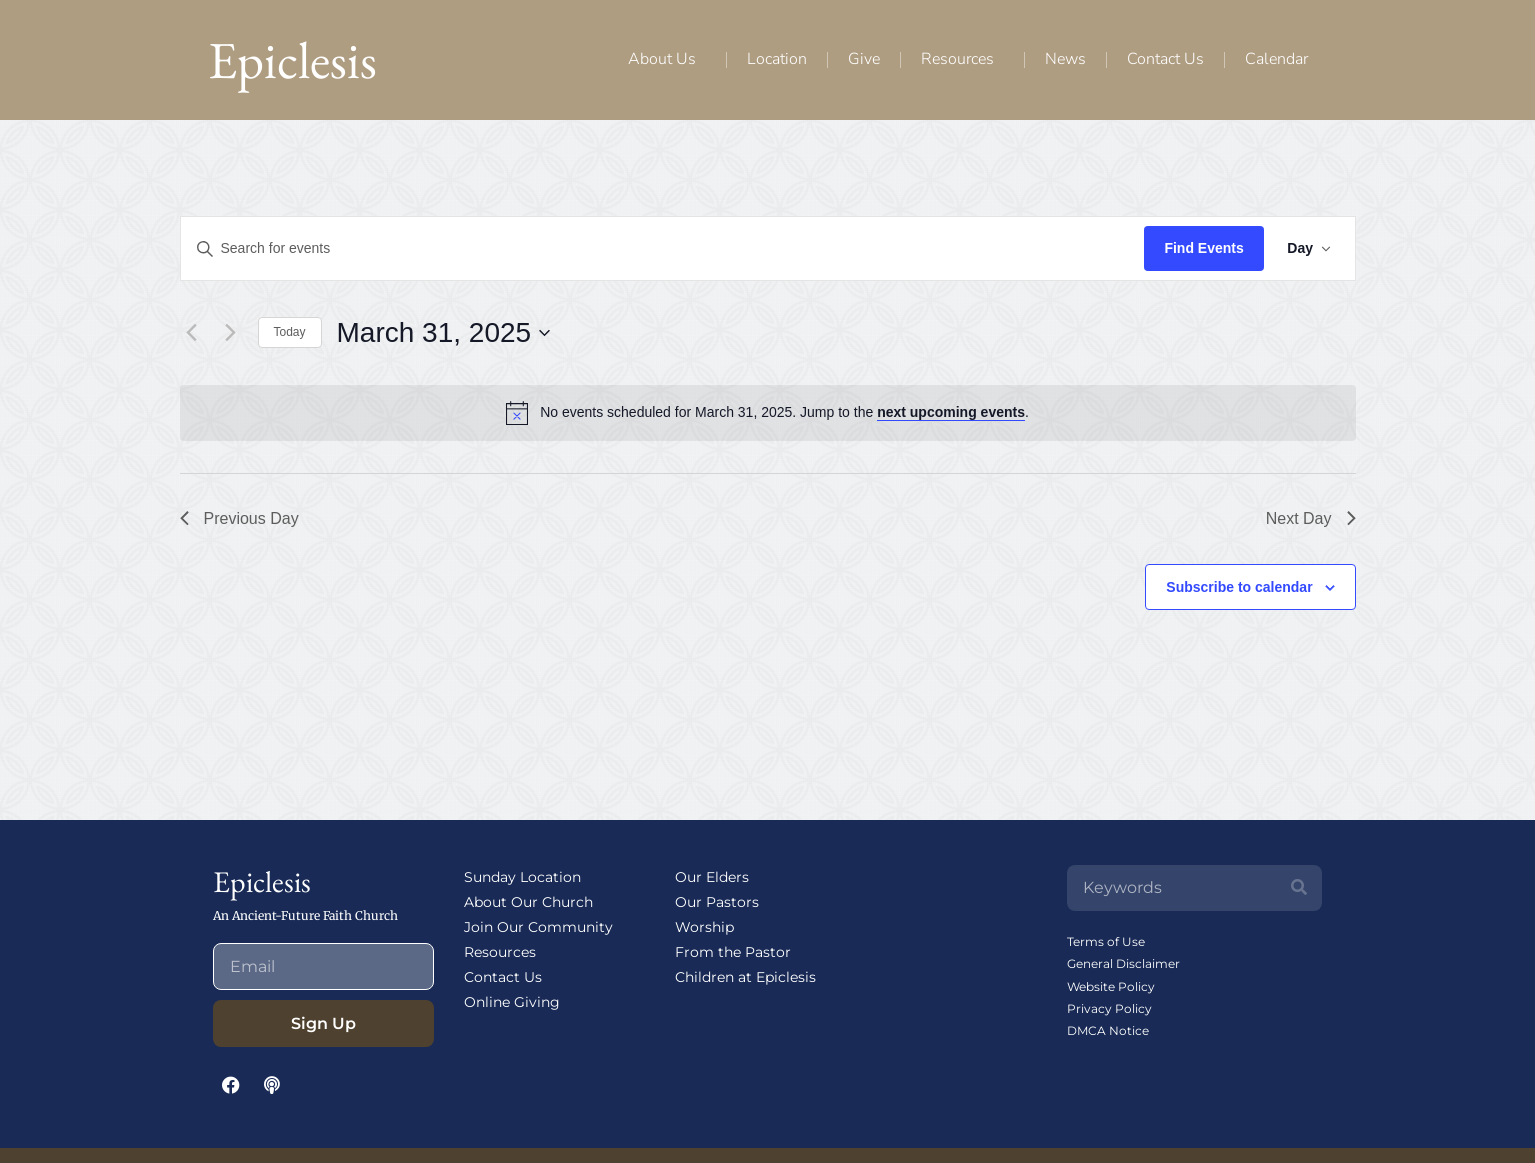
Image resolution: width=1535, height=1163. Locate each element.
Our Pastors (717, 902)
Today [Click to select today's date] (290, 332)
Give (864, 59)
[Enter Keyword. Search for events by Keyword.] (662, 248)
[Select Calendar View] (1309, 248)
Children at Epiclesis (745, 977)
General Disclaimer (1123, 963)
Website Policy (1111, 986)
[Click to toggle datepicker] (444, 333)
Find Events (1202, 248)
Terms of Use (1106, 941)
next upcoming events (951, 412)
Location (777, 59)
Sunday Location (522, 877)
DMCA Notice (1108, 1030)
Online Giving (512, 1002)
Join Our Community (538, 927)
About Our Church (528, 902)
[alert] (784, 412)
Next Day (1311, 518)
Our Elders (712, 877)
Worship (704, 927)
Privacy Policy (1109, 1008)
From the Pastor (733, 952)
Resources (962, 59)
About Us (667, 59)
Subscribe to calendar (1239, 587)
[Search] (1299, 888)
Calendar (1276, 59)
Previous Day (239, 518)
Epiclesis (292, 59)
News (1065, 59)
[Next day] (231, 333)
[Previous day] (192, 333)
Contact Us (1165, 59)
